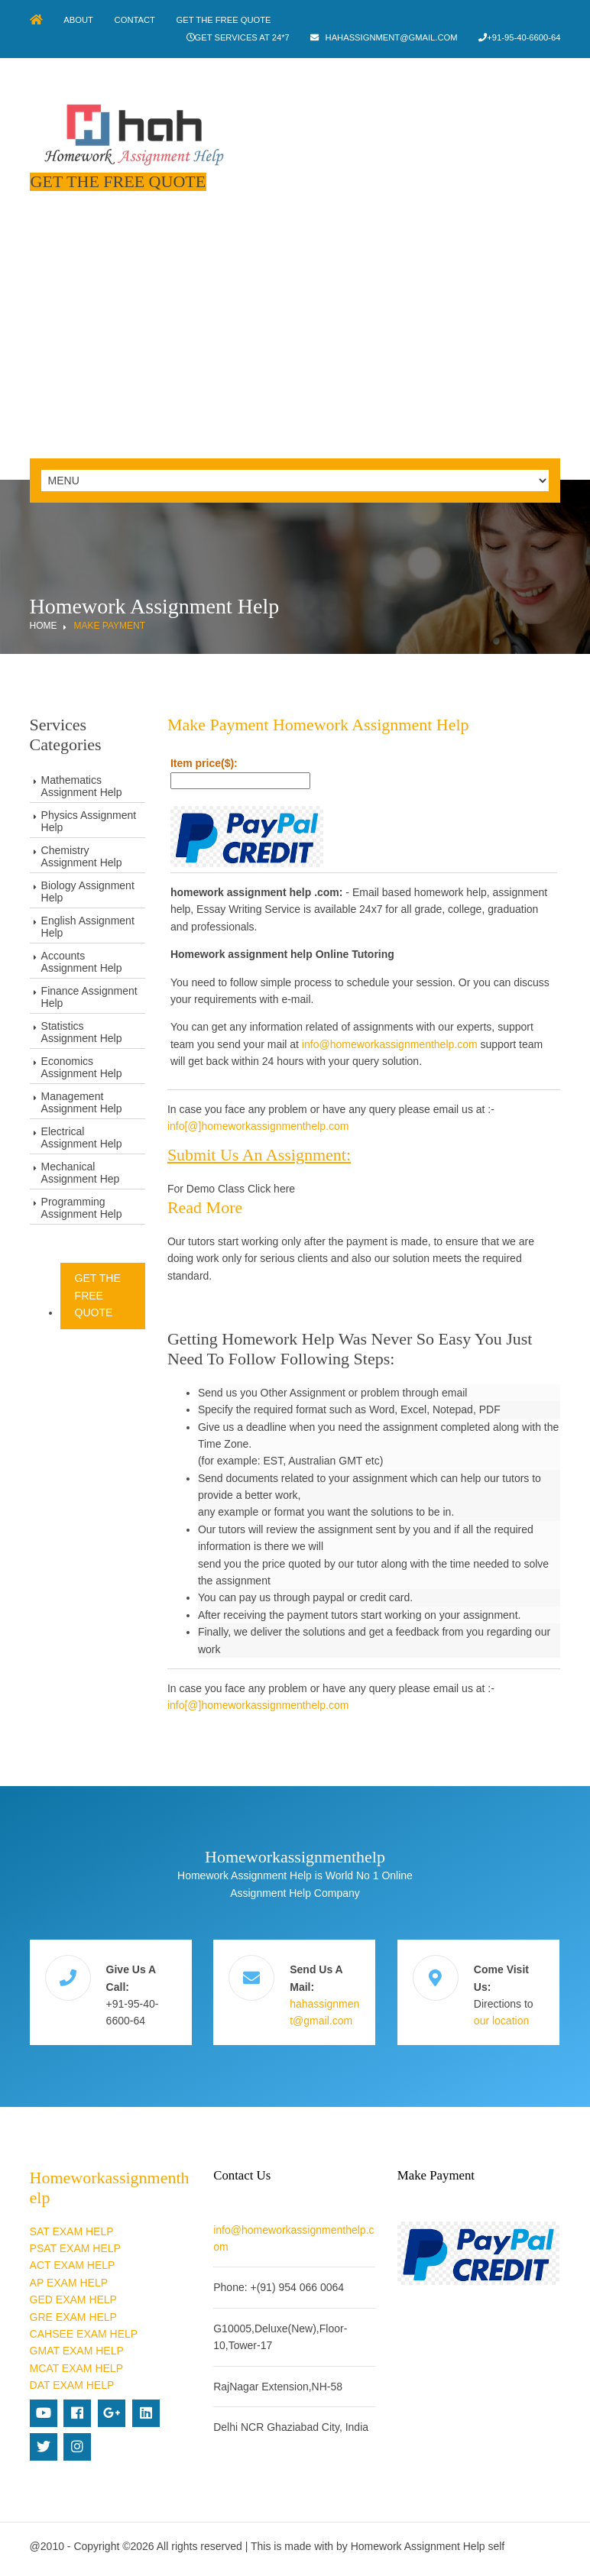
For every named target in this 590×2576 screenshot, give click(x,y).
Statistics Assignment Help (81, 1031)
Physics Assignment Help (89, 820)
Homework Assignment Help (418, 2544)
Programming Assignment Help (81, 1207)
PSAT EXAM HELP (75, 2246)
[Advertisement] (295, 343)
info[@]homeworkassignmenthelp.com (259, 1124)
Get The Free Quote (227, 19)
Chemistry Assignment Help (81, 855)
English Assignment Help (88, 926)
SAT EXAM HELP (72, 2229)
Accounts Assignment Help (81, 961)
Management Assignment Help (81, 1101)
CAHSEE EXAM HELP (84, 2331)
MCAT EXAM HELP (76, 2366)
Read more (205, 1205)
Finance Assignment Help (89, 996)
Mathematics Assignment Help (81, 785)
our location (502, 2019)
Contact (136, 19)
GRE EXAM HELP (73, 2315)
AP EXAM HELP (69, 2280)
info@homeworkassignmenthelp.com (390, 1043)
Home (43, 625)
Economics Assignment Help (81, 1066)
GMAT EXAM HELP (77, 2348)
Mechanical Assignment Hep (80, 1172)
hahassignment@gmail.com (390, 36)
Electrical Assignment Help (81, 1137)
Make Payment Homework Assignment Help (319, 723)
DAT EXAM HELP (72, 2383)
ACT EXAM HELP (72, 2263)
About (80, 19)
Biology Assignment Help (88, 891)
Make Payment (109, 625)
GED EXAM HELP (73, 2297)
